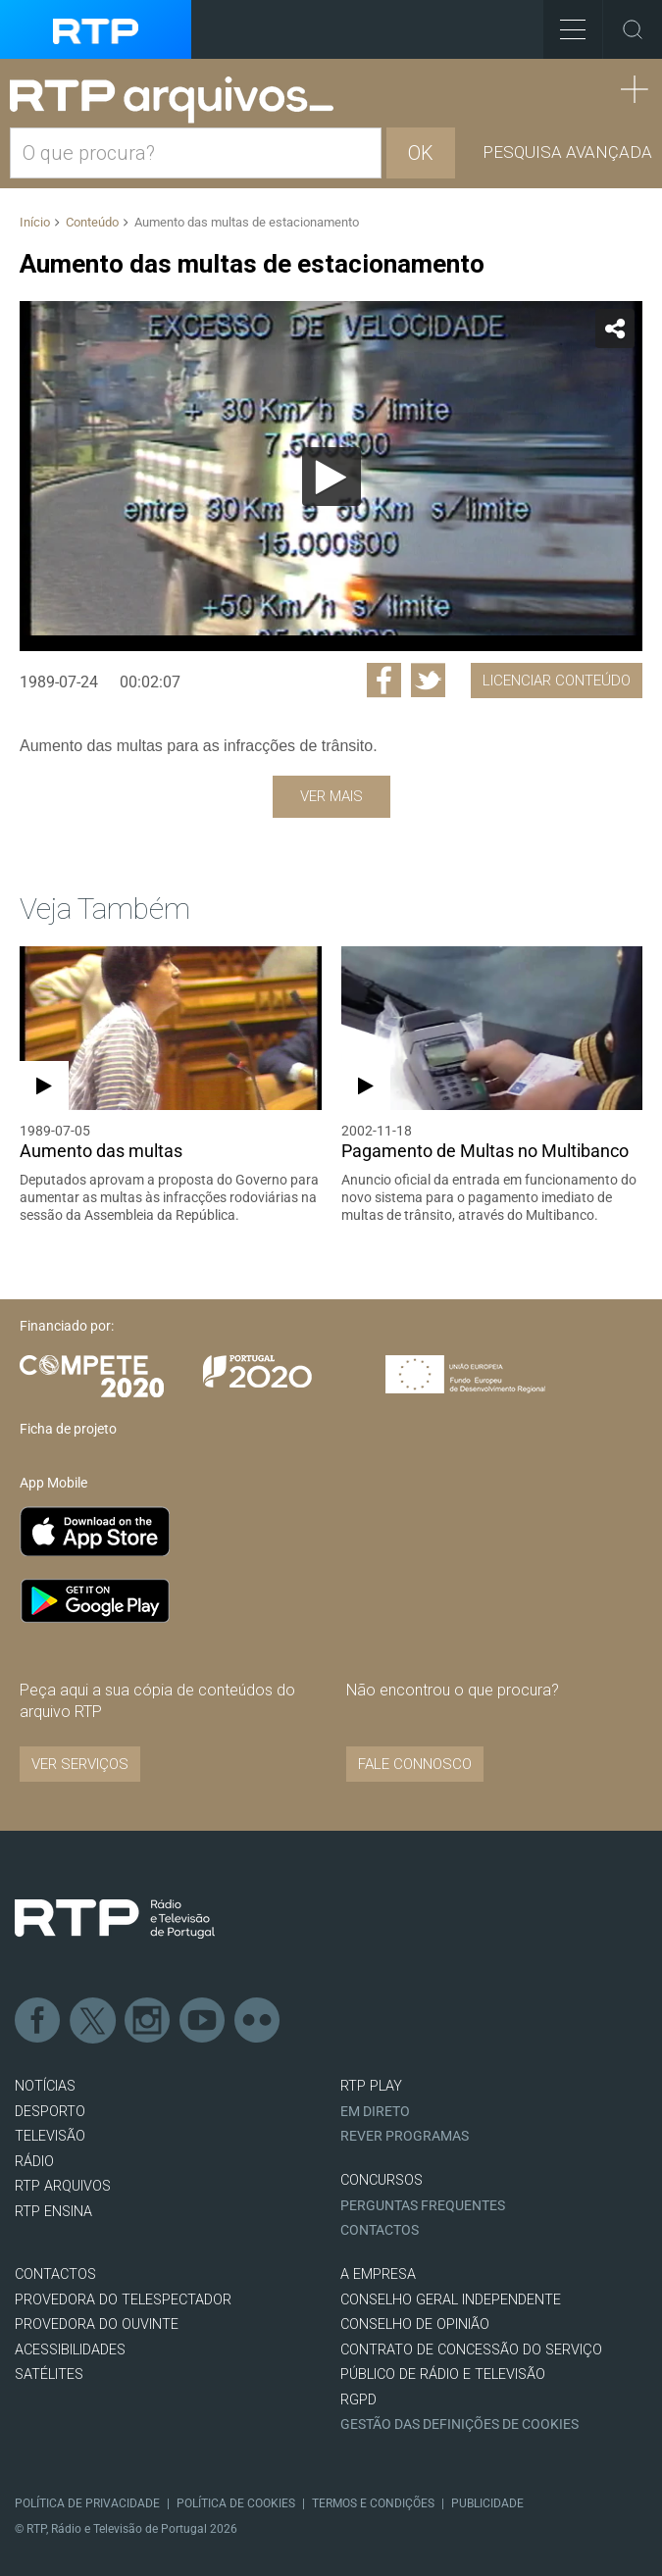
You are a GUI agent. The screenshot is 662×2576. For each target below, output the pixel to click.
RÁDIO (34, 2161)
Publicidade (487, 2503)
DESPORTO (50, 2111)
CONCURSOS (381, 2180)
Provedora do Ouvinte (96, 2324)
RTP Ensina (53, 2211)
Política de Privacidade (87, 2503)
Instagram (148, 2021)
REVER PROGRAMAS (404, 2136)
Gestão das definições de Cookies (459, 2424)
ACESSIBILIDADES (70, 2350)
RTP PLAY (371, 2086)
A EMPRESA (378, 2274)
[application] (331, 476)
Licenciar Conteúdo (557, 680)
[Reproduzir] (331, 476)
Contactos (379, 2230)
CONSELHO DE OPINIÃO (414, 2324)
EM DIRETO (375, 2111)
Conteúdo (92, 222)
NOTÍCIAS (45, 2086)
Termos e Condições (373, 2503)
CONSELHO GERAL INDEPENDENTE (450, 2300)
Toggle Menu (564, 23)
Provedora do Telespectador (123, 2300)
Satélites (49, 2374)
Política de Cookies (236, 2503)
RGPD (358, 2400)
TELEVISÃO (50, 2136)
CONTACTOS (55, 2274)
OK (420, 153)
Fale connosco (415, 1764)
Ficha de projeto (68, 1429)
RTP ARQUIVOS (63, 2186)
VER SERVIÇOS (79, 1764)
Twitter (93, 2021)
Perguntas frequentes (422, 2205)
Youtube (203, 2021)
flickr (257, 2021)
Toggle (632, 29)
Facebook (38, 2021)
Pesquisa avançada (567, 152)
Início (35, 222)
